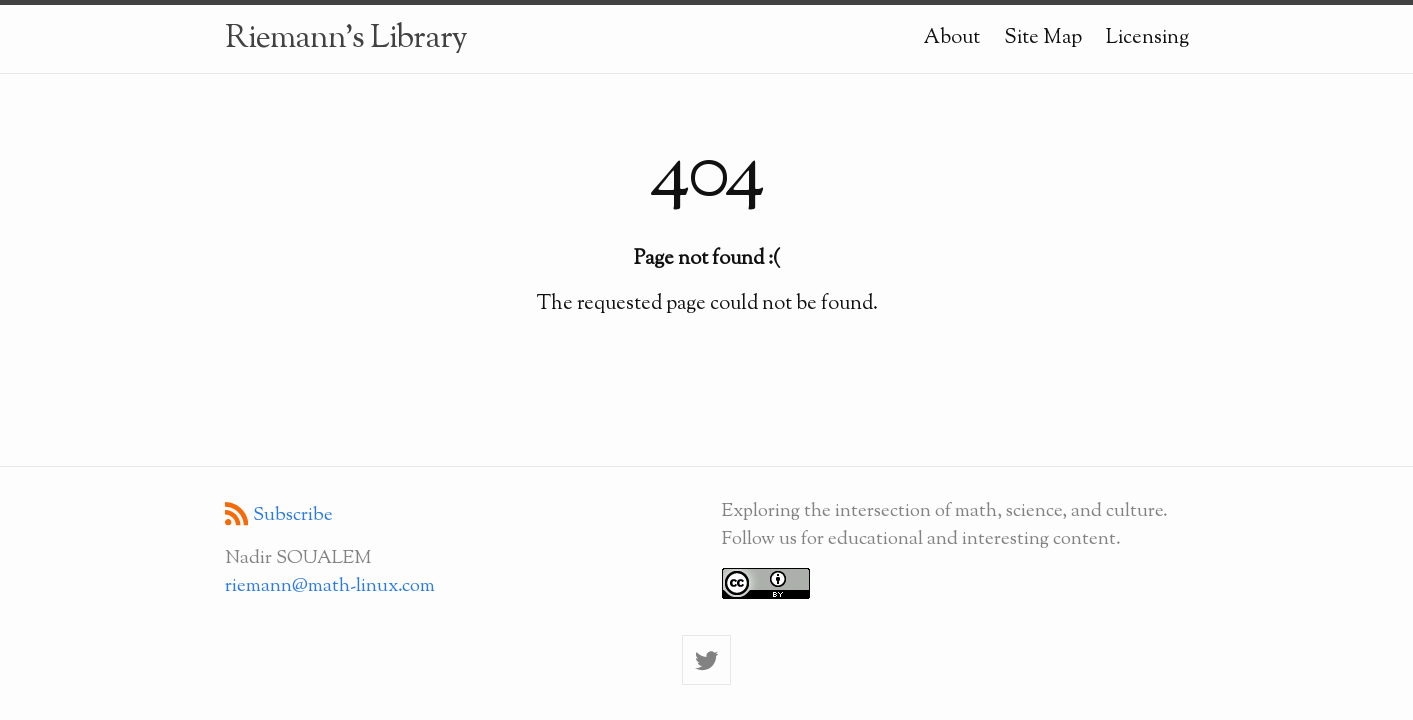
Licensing (1147, 38)
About (952, 38)
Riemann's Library (346, 38)
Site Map (1043, 38)
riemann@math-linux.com (330, 586)
